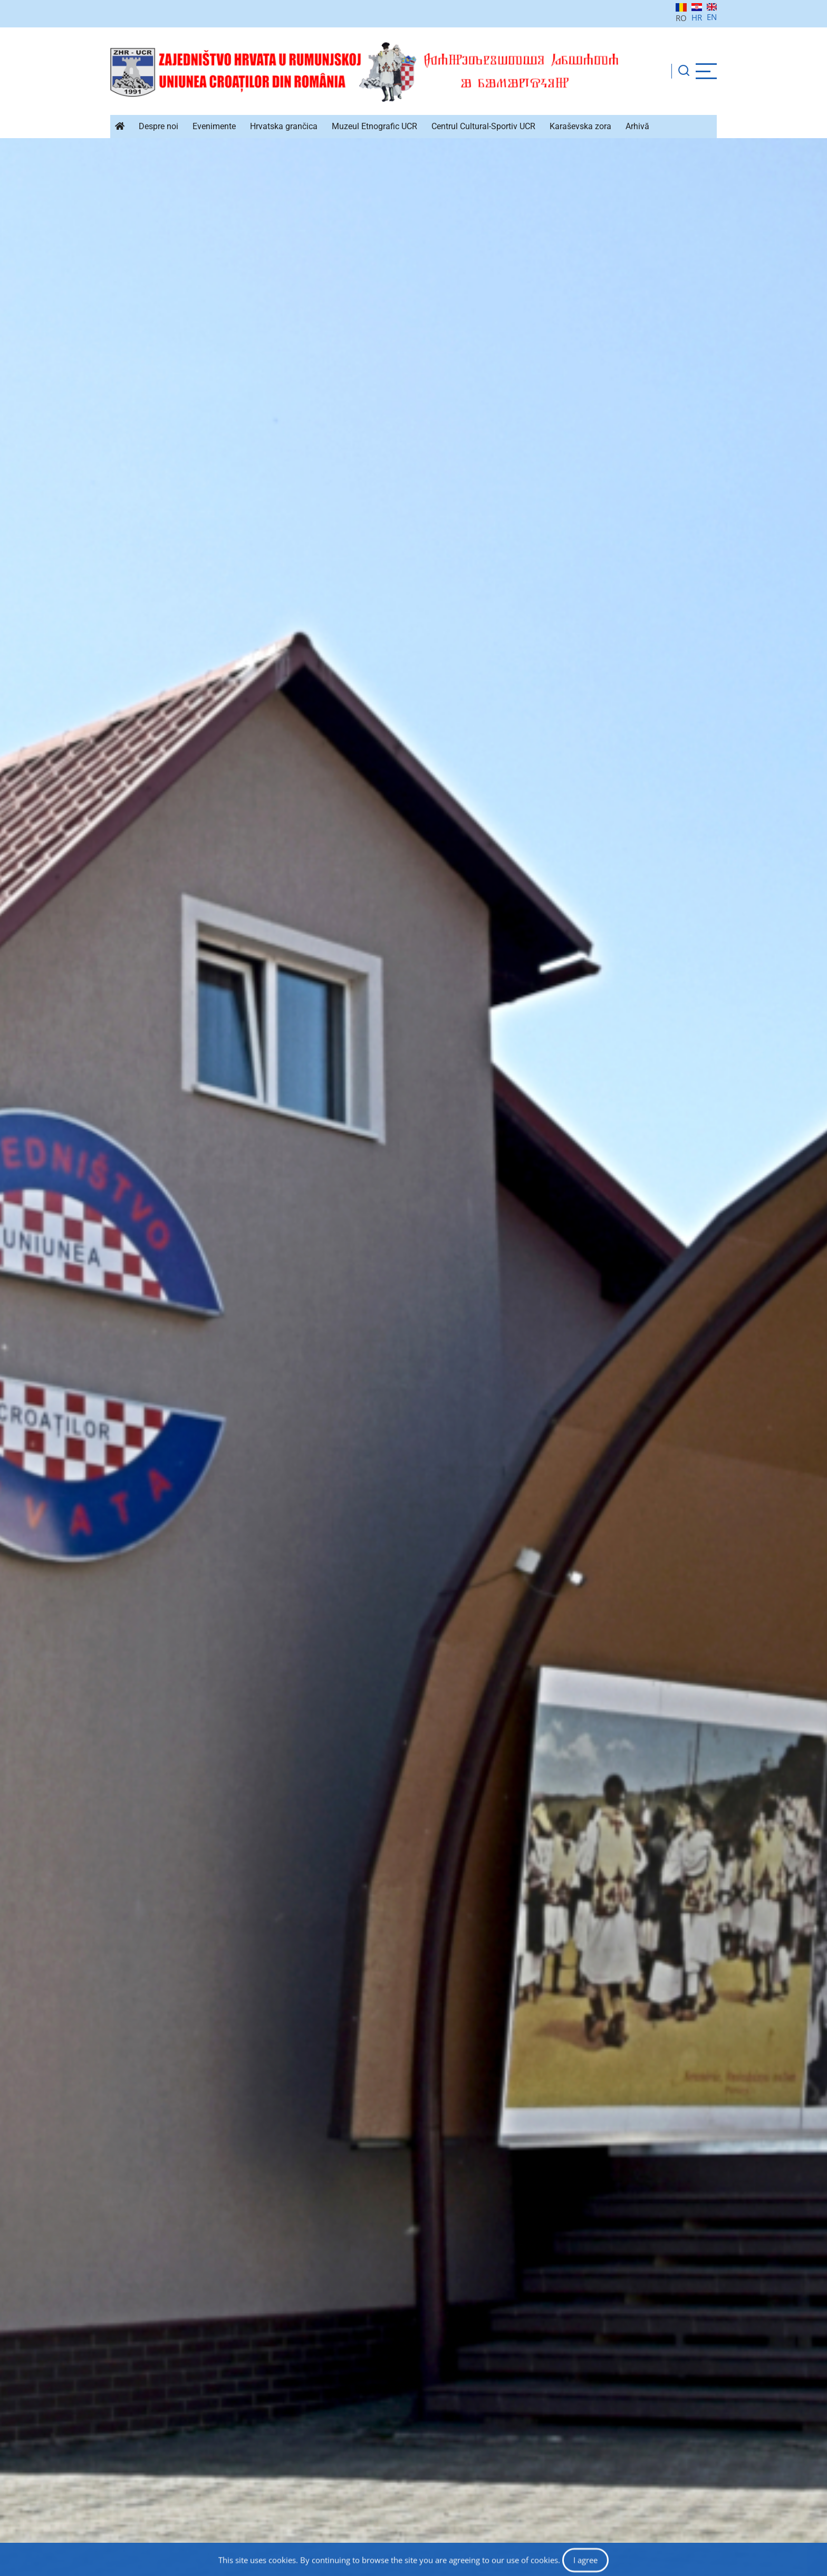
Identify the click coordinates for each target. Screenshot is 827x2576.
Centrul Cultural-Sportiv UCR (483, 126)
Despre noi (158, 126)
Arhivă (637, 126)
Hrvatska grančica (284, 126)
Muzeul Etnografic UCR (374, 126)
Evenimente (214, 126)
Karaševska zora (580, 126)
